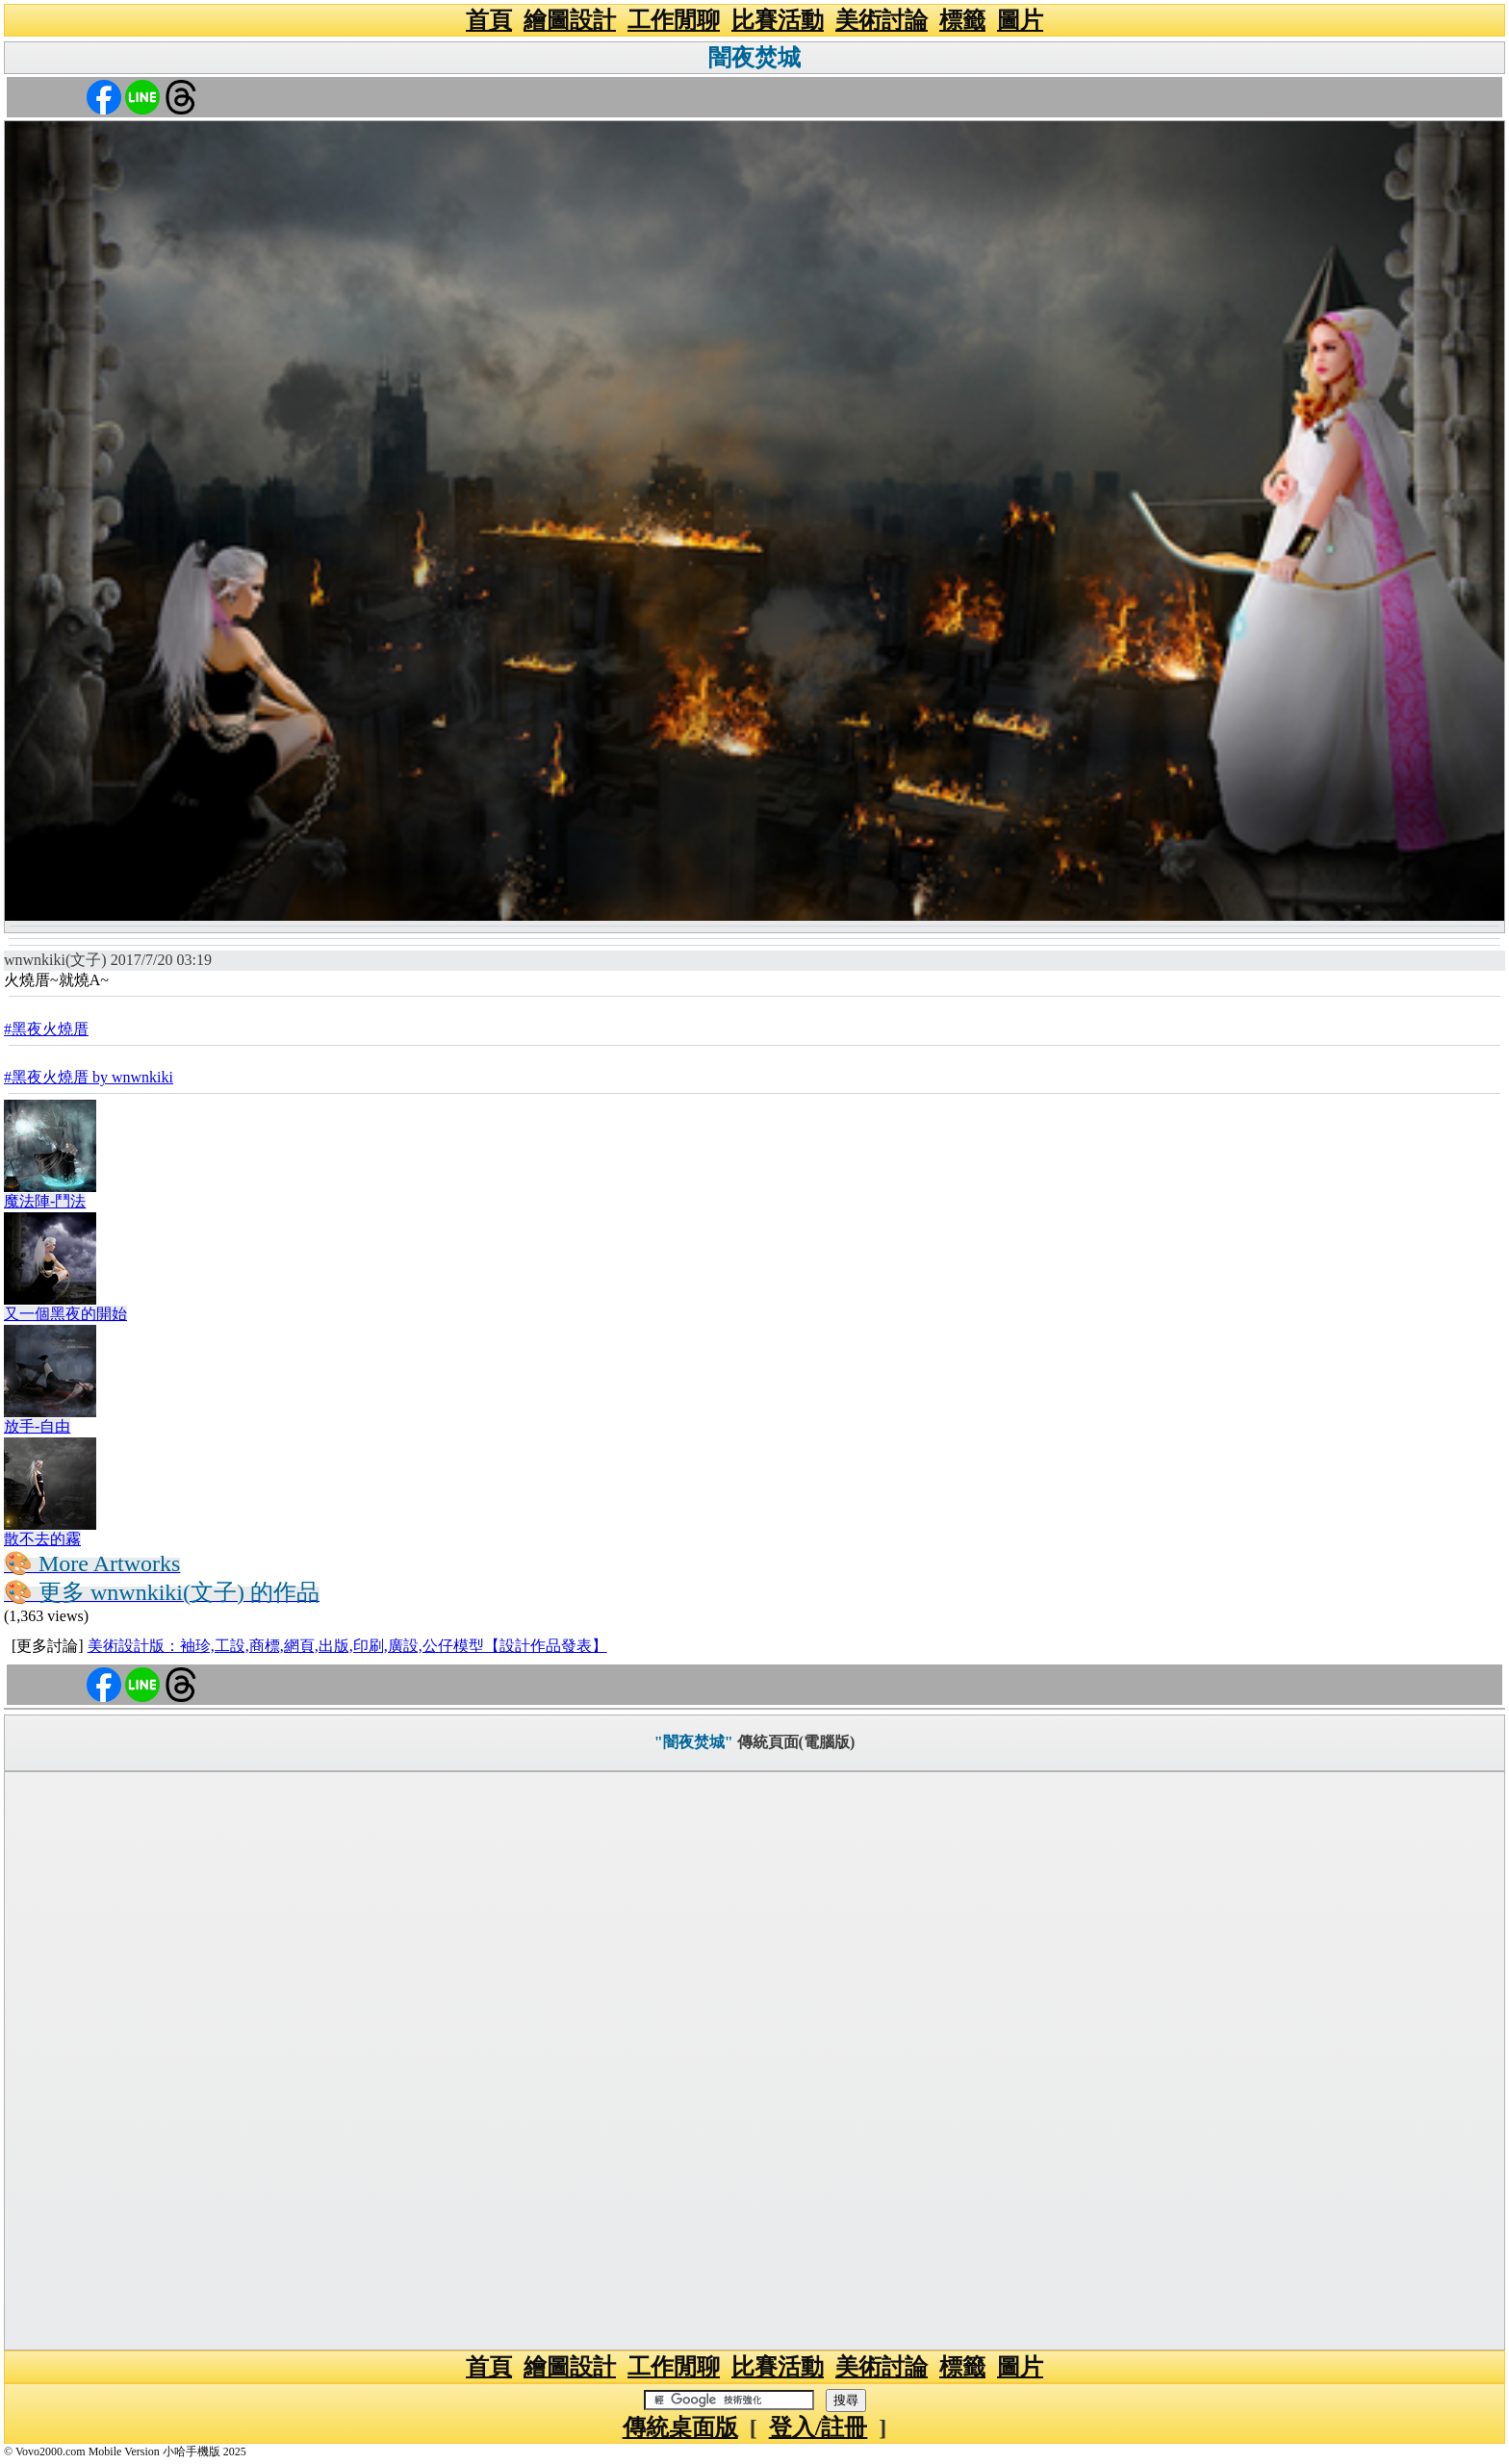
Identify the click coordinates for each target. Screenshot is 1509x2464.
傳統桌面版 (680, 2427)
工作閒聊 (673, 20)
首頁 (489, 20)
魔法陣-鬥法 (45, 1201)
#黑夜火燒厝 (46, 1029)
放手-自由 (37, 1426)
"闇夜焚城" (693, 1742)
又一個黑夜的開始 (65, 1314)
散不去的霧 (42, 1539)
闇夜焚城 (754, 57)
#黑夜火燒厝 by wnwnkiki (88, 1077)
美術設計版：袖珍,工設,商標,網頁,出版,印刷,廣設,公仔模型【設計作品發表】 (347, 1646)
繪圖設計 (570, 20)
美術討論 (881, 20)
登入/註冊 (818, 2427)
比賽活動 (777, 20)
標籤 (962, 20)
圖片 (1020, 20)
